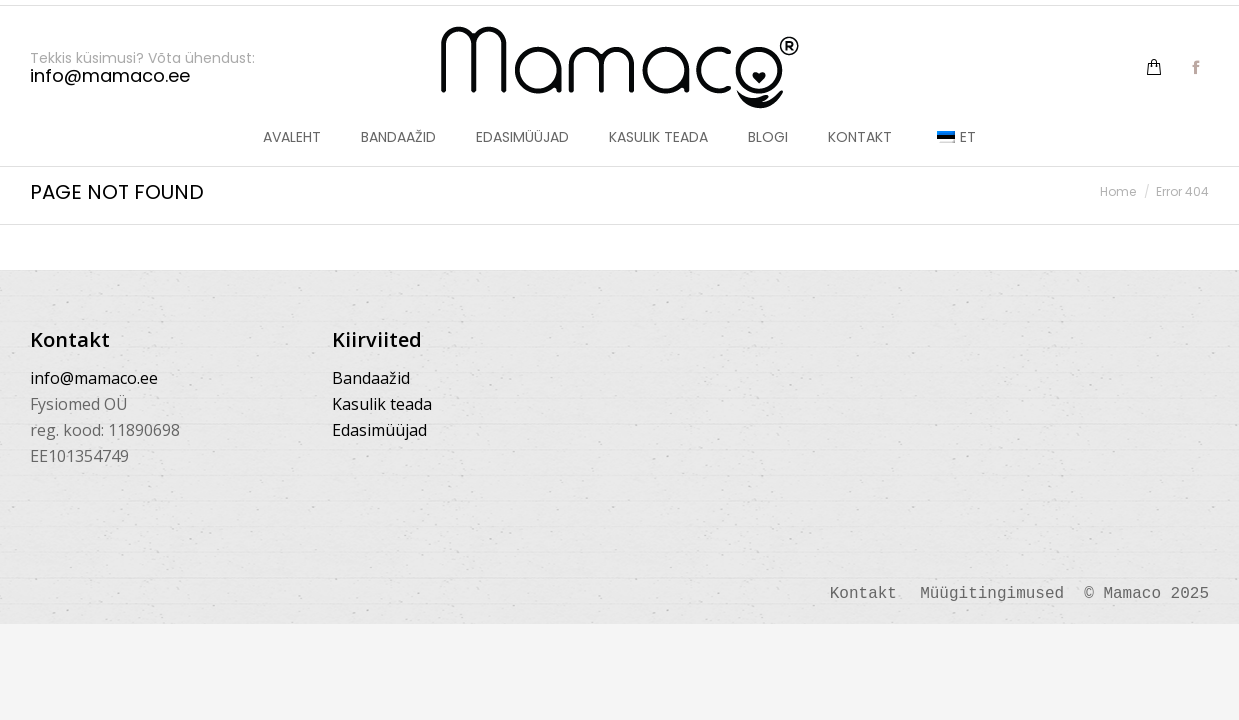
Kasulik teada (382, 404)
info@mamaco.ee (94, 378)
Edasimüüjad (379, 430)
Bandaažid (371, 378)
